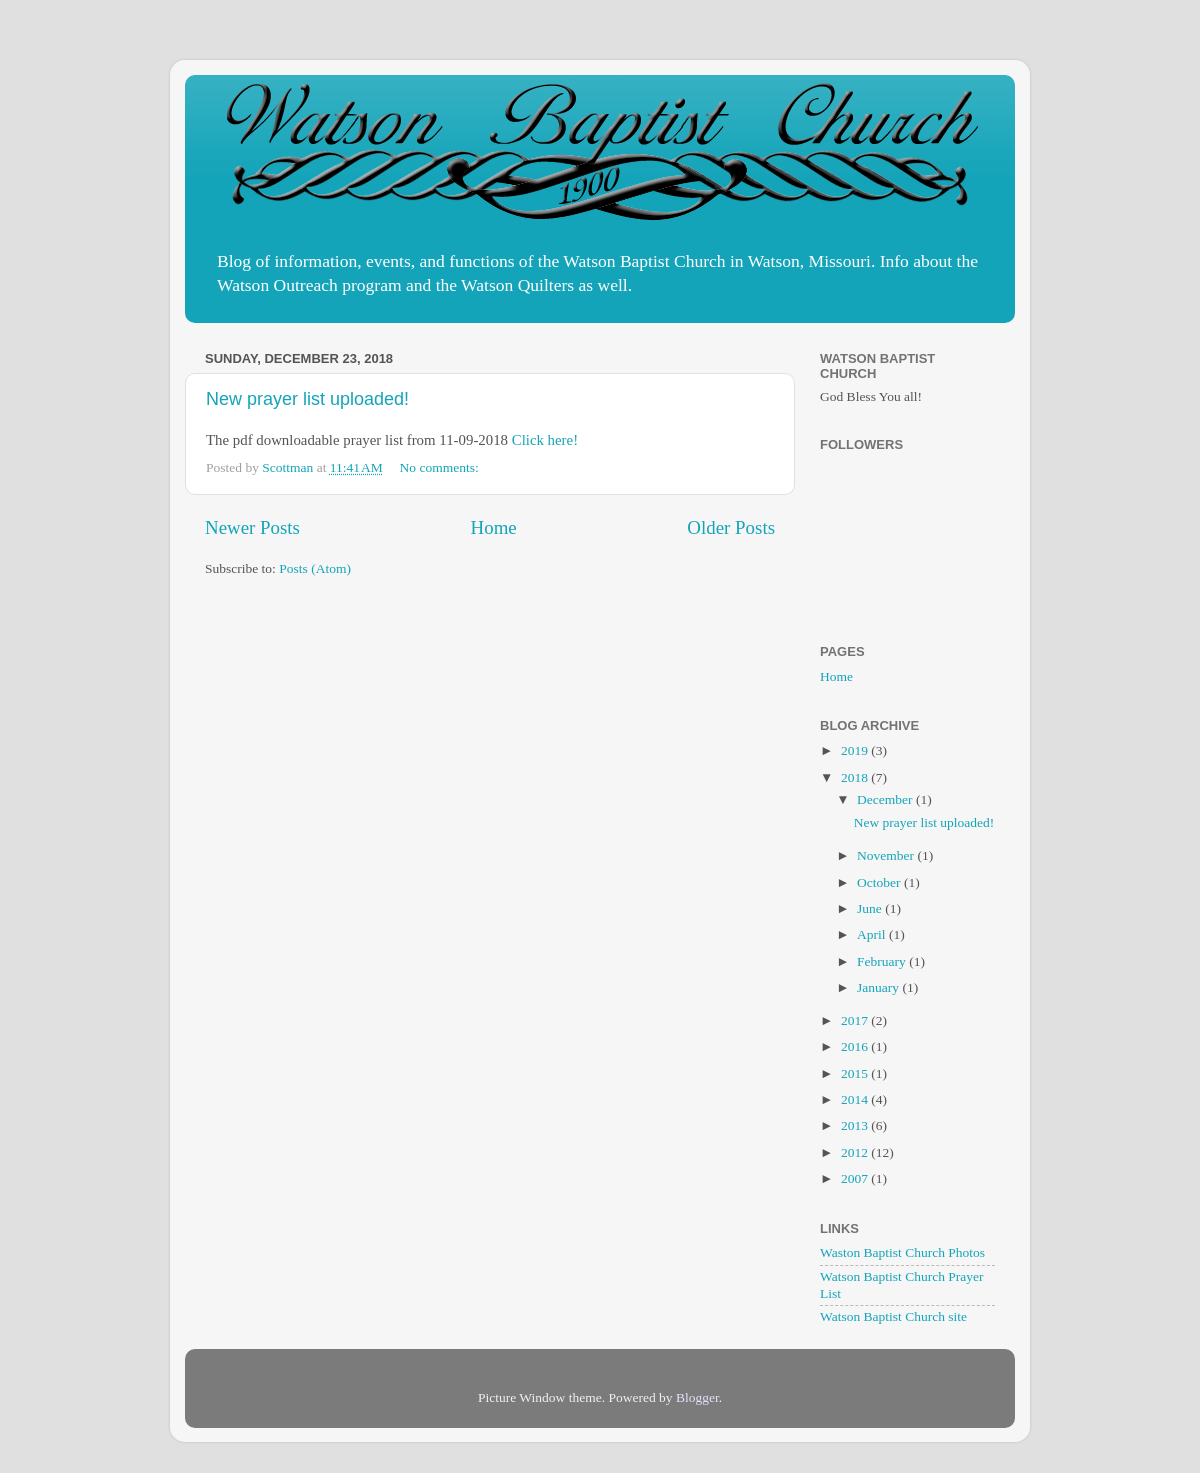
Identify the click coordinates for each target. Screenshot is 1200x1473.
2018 (856, 777)
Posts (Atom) (315, 568)
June (871, 908)
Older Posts (731, 527)
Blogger (697, 1397)
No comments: (441, 467)
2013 (856, 1125)
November (887, 855)
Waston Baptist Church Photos (902, 1252)
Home (494, 527)
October (880, 882)
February (883, 961)
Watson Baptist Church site (893, 1316)
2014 (856, 1099)
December (886, 799)
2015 (856, 1073)
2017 (856, 1020)
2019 (856, 750)
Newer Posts (252, 527)
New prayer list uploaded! (307, 399)
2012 (856, 1152)
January (879, 987)
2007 (856, 1178)
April (873, 934)
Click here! (545, 440)
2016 (856, 1046)
